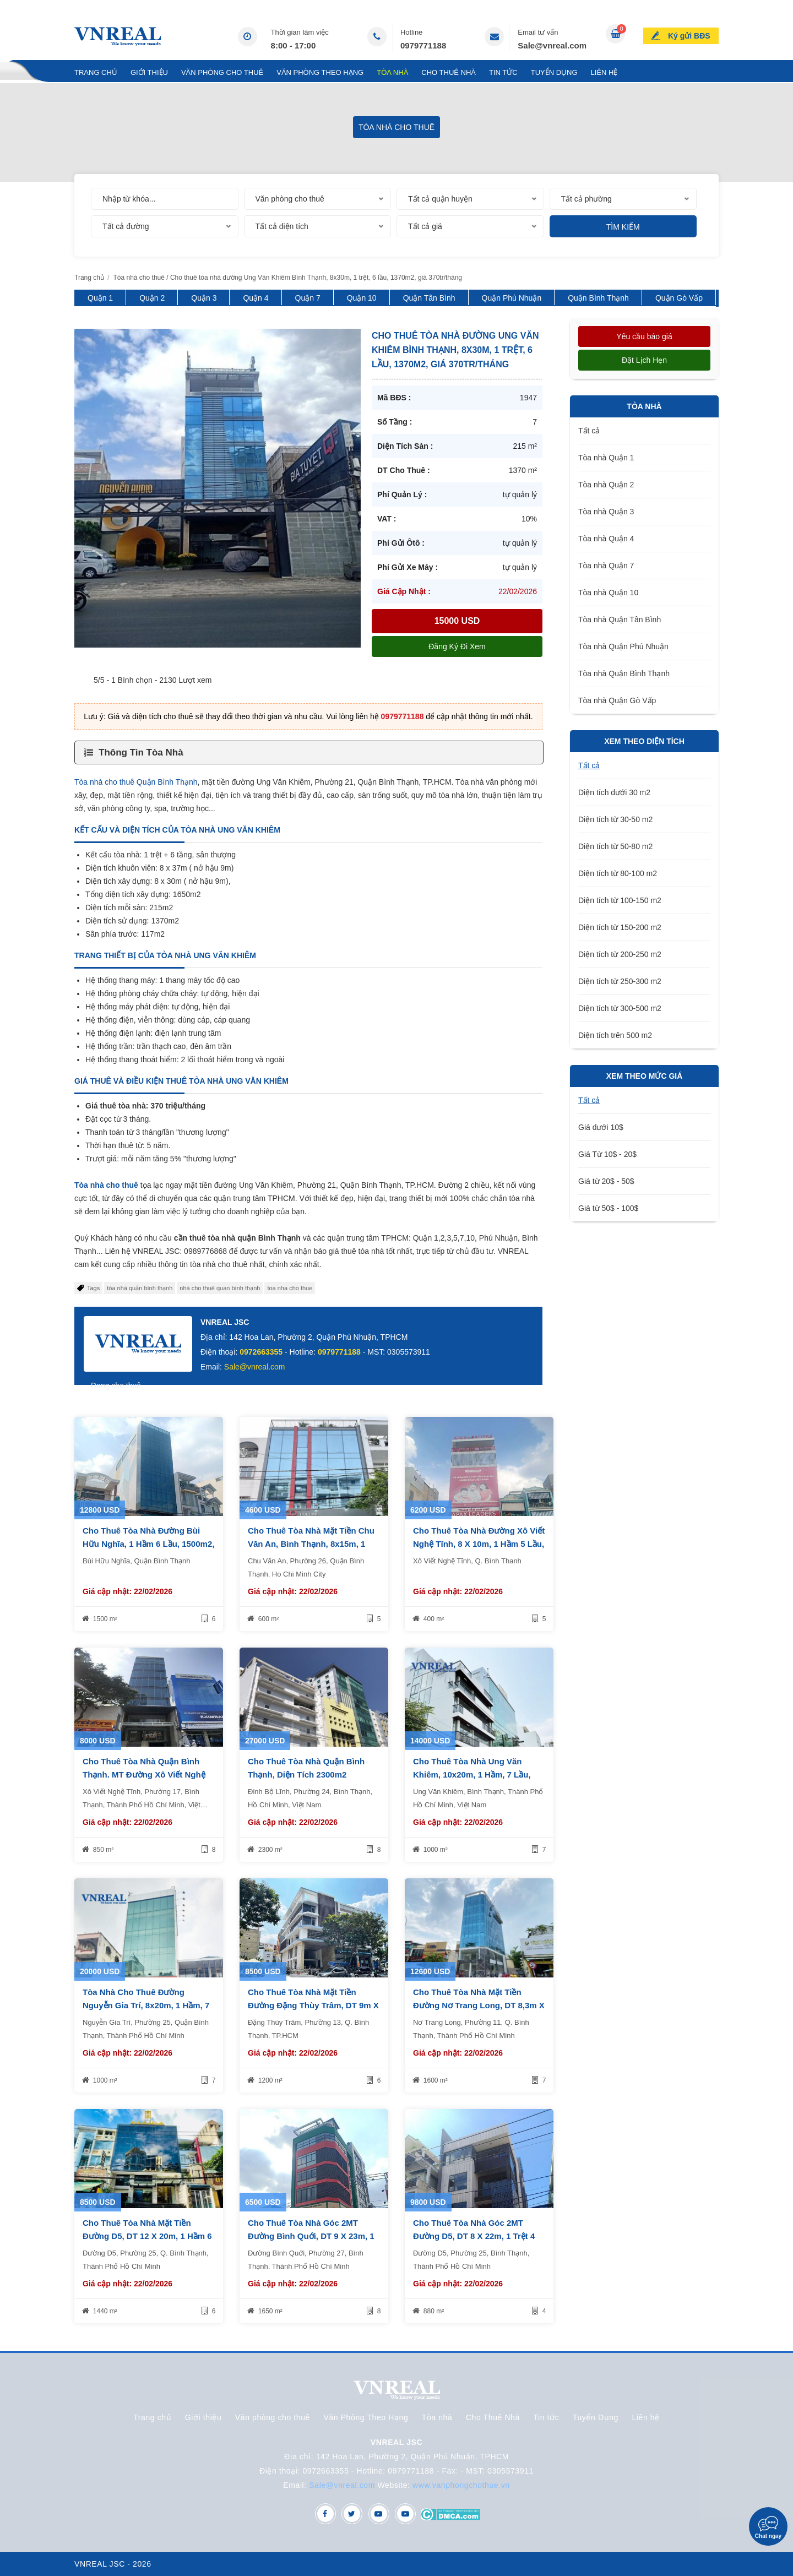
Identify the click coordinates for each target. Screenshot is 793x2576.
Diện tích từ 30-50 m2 (615, 819)
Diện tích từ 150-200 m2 (619, 927)
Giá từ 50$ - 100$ (608, 1208)
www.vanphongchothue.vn (461, 2485)
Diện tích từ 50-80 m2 (615, 846)
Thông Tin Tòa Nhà (141, 752)
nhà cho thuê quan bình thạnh (220, 1288)
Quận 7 (308, 298)
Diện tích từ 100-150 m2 (619, 900)
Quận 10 (362, 298)
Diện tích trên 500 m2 (615, 1035)
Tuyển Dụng (554, 72)
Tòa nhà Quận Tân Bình (619, 619)
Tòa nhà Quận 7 (606, 565)
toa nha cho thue (289, 1288)
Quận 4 (255, 298)
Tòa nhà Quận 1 (606, 457)
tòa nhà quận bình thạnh (139, 1288)
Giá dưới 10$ (600, 1127)
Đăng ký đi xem (456, 646)
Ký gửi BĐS (689, 35)
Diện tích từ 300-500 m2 (619, 1008)
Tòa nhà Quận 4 (606, 538)
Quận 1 (100, 298)
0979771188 (423, 45)
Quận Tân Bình (429, 298)
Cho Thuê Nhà (448, 72)
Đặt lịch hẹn (644, 360)
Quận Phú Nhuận (512, 298)
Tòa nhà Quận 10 (608, 592)
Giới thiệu (149, 72)
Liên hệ (604, 72)
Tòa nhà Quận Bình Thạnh (624, 673)
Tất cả (589, 430)
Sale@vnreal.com (552, 45)
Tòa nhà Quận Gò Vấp (617, 700)
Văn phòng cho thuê (222, 72)
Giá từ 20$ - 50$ (606, 1181)
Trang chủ (95, 72)
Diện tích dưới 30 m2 (614, 792)
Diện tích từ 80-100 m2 (617, 873)
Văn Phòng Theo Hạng (319, 72)
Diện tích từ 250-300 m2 (619, 981)
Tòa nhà (392, 72)
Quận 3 (203, 298)
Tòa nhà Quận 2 (606, 484)
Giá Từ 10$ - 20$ (607, 1154)
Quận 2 (152, 298)
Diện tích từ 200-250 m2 (619, 954)
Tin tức (503, 72)
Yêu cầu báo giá (644, 336)
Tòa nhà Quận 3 (606, 511)
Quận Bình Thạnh (598, 298)
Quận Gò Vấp (679, 298)
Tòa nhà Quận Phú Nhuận (623, 646)
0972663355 (261, 1351)
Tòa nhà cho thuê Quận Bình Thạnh (136, 782)
